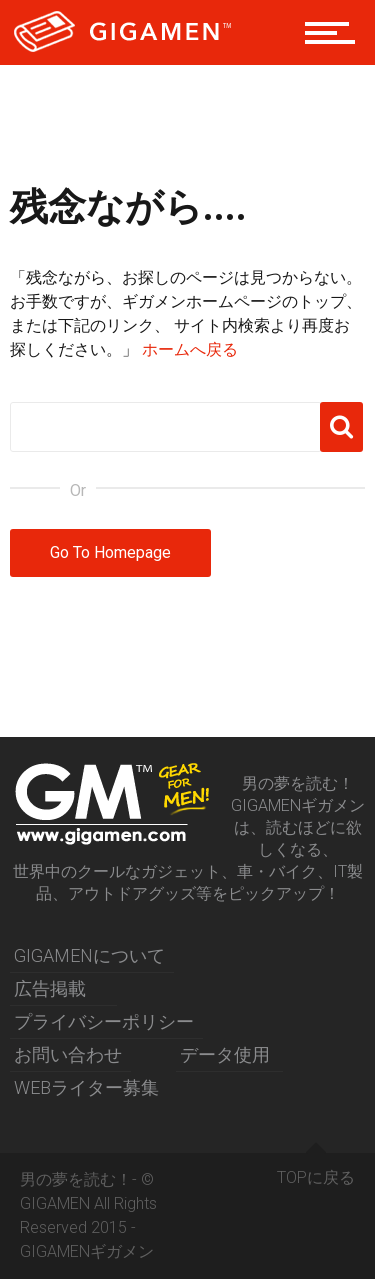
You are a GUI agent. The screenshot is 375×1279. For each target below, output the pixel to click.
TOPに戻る (316, 1170)
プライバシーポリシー (104, 1021)
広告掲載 (50, 988)
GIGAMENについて (89, 955)
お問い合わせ (68, 1054)
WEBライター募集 (86, 1087)
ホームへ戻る (190, 349)
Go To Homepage (110, 552)
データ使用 (225, 1054)
